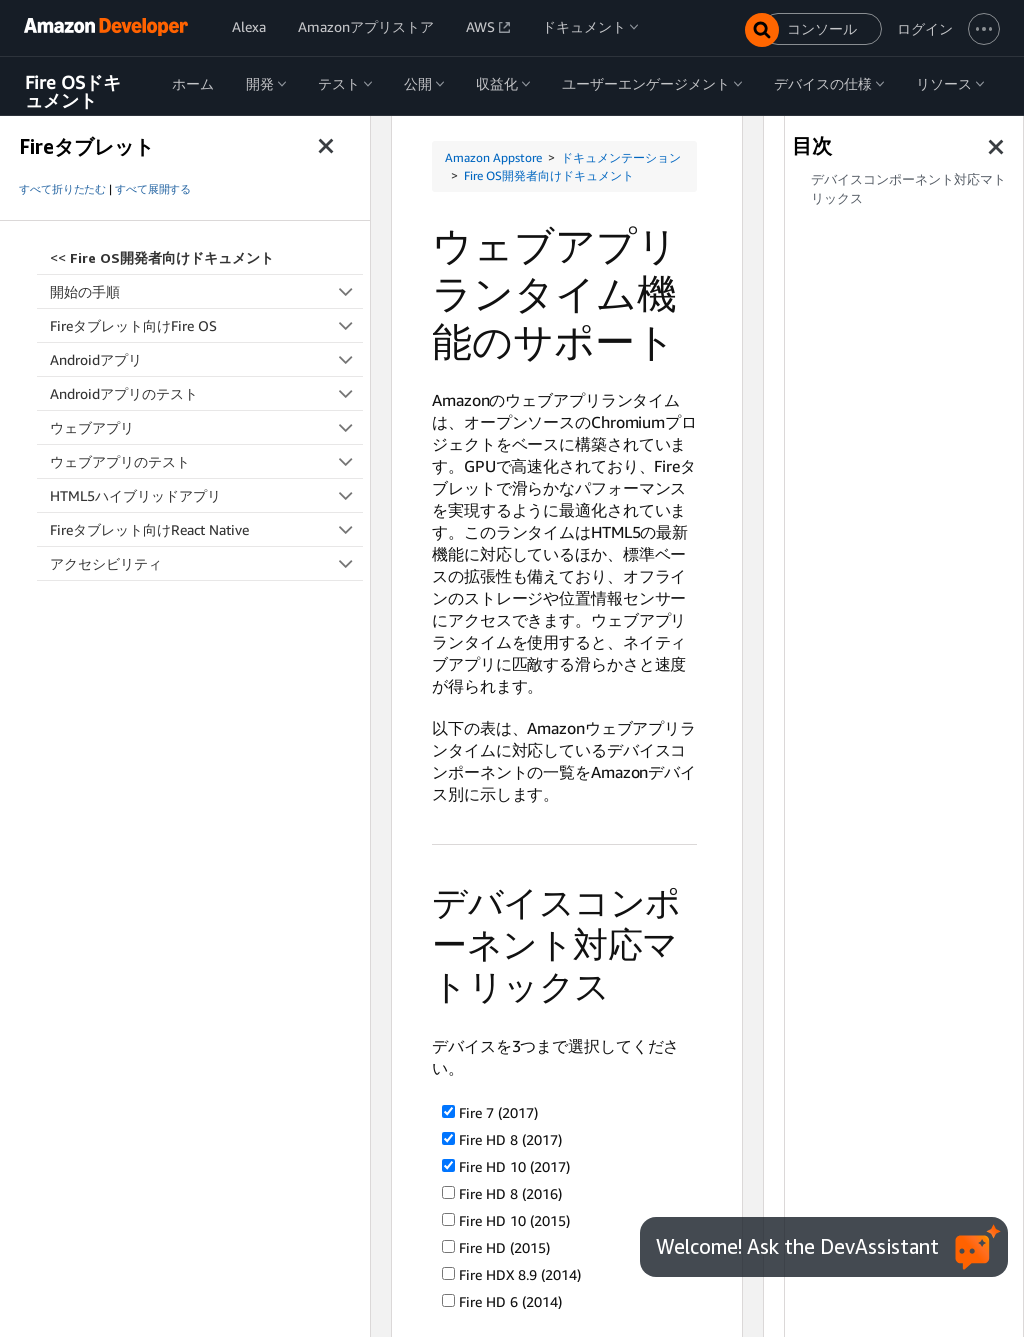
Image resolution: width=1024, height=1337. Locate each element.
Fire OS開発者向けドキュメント (549, 175)
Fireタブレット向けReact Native (206, 529)
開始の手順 (206, 291)
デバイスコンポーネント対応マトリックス (908, 189)
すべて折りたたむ (62, 189)
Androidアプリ (206, 359)
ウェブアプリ (206, 427)
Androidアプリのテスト (206, 393)
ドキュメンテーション (621, 157)
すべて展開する (153, 189)
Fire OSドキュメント (73, 91)
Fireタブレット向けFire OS (206, 325)
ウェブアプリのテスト (206, 461)
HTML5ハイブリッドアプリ (206, 495)
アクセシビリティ (206, 563)
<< (162, 257)
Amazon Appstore (493, 157)
